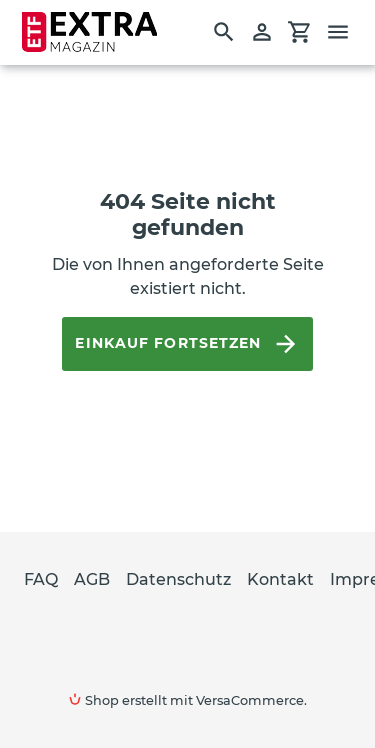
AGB (92, 579)
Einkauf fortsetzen (187, 344)
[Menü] (347, 32)
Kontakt (280, 579)
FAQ (41, 579)
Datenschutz (178, 579)
